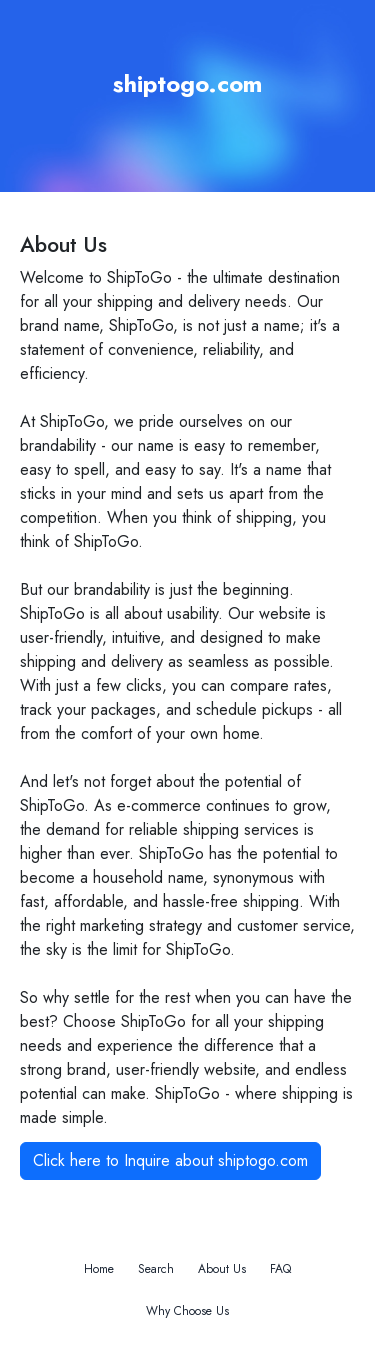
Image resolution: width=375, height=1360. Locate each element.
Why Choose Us (187, 1311)
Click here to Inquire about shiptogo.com (170, 1160)
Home (99, 1269)
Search (156, 1269)
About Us (222, 1269)
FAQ (280, 1269)
